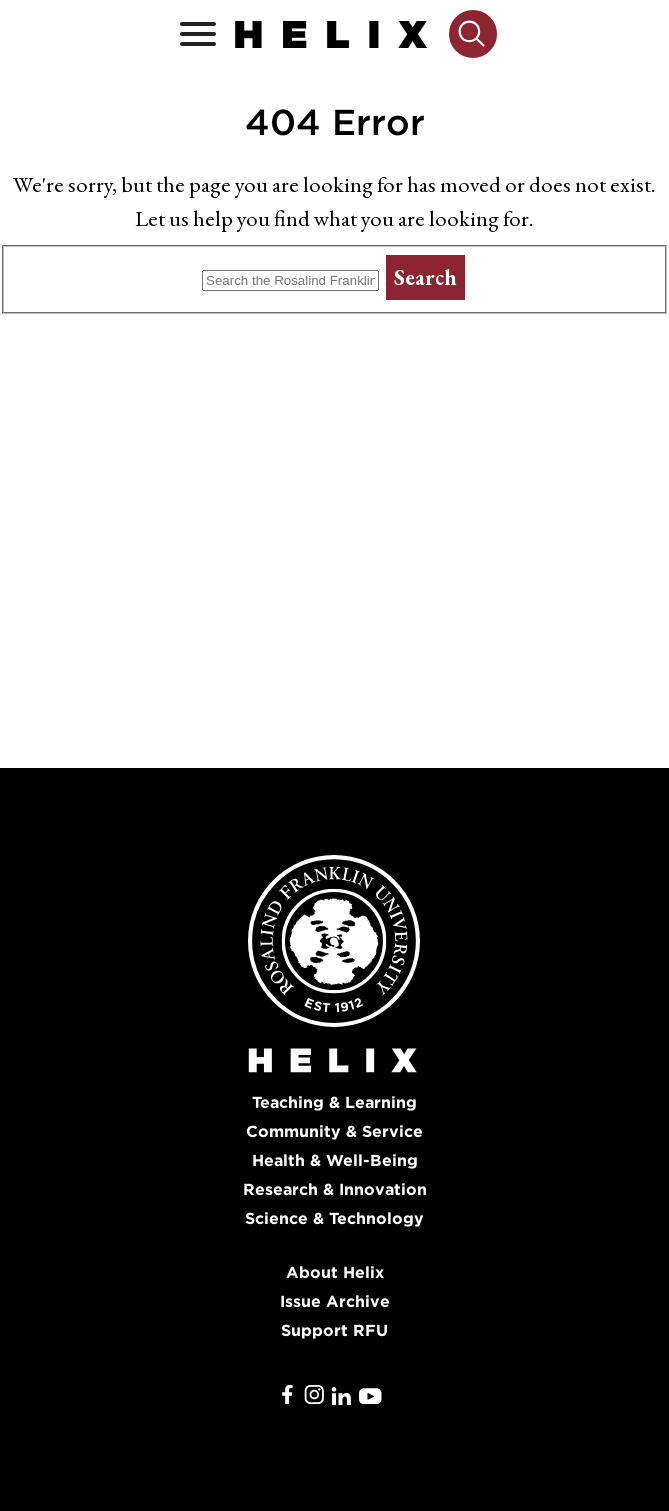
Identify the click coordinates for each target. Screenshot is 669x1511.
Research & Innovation (335, 1189)
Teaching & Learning (334, 1102)
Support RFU (334, 1330)
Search (425, 277)
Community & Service (334, 1131)
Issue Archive (335, 1301)
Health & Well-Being (335, 1160)
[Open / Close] (198, 34)
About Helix (335, 1272)
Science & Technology (334, 1218)
